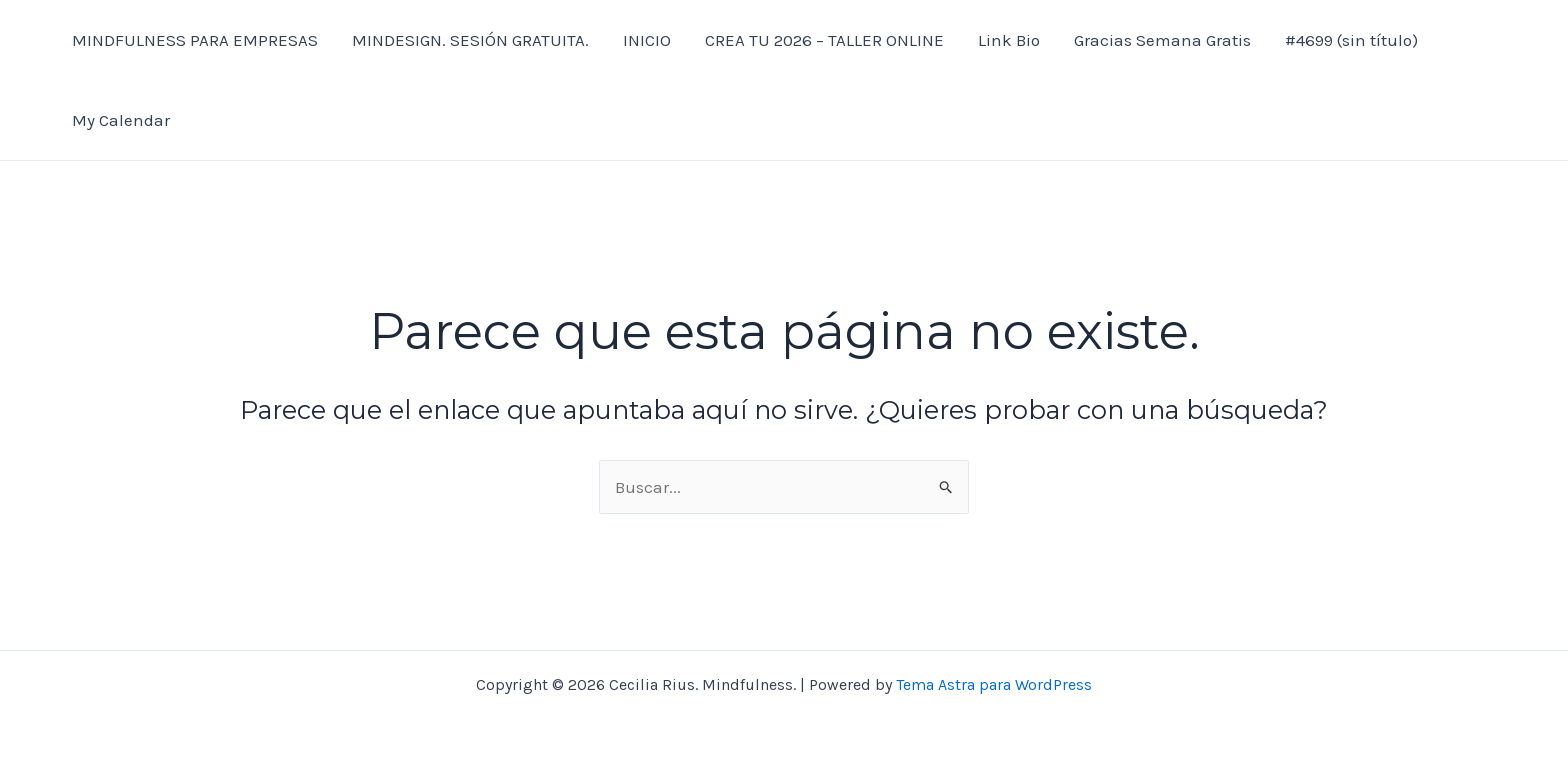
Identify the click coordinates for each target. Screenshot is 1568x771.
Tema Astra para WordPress (994, 684)
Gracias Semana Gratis (1162, 40)
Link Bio (1009, 40)
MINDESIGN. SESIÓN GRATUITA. (470, 40)
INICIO (647, 40)
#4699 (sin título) (1351, 40)
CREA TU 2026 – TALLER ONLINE (824, 40)
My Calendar (121, 120)
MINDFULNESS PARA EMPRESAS (195, 40)
